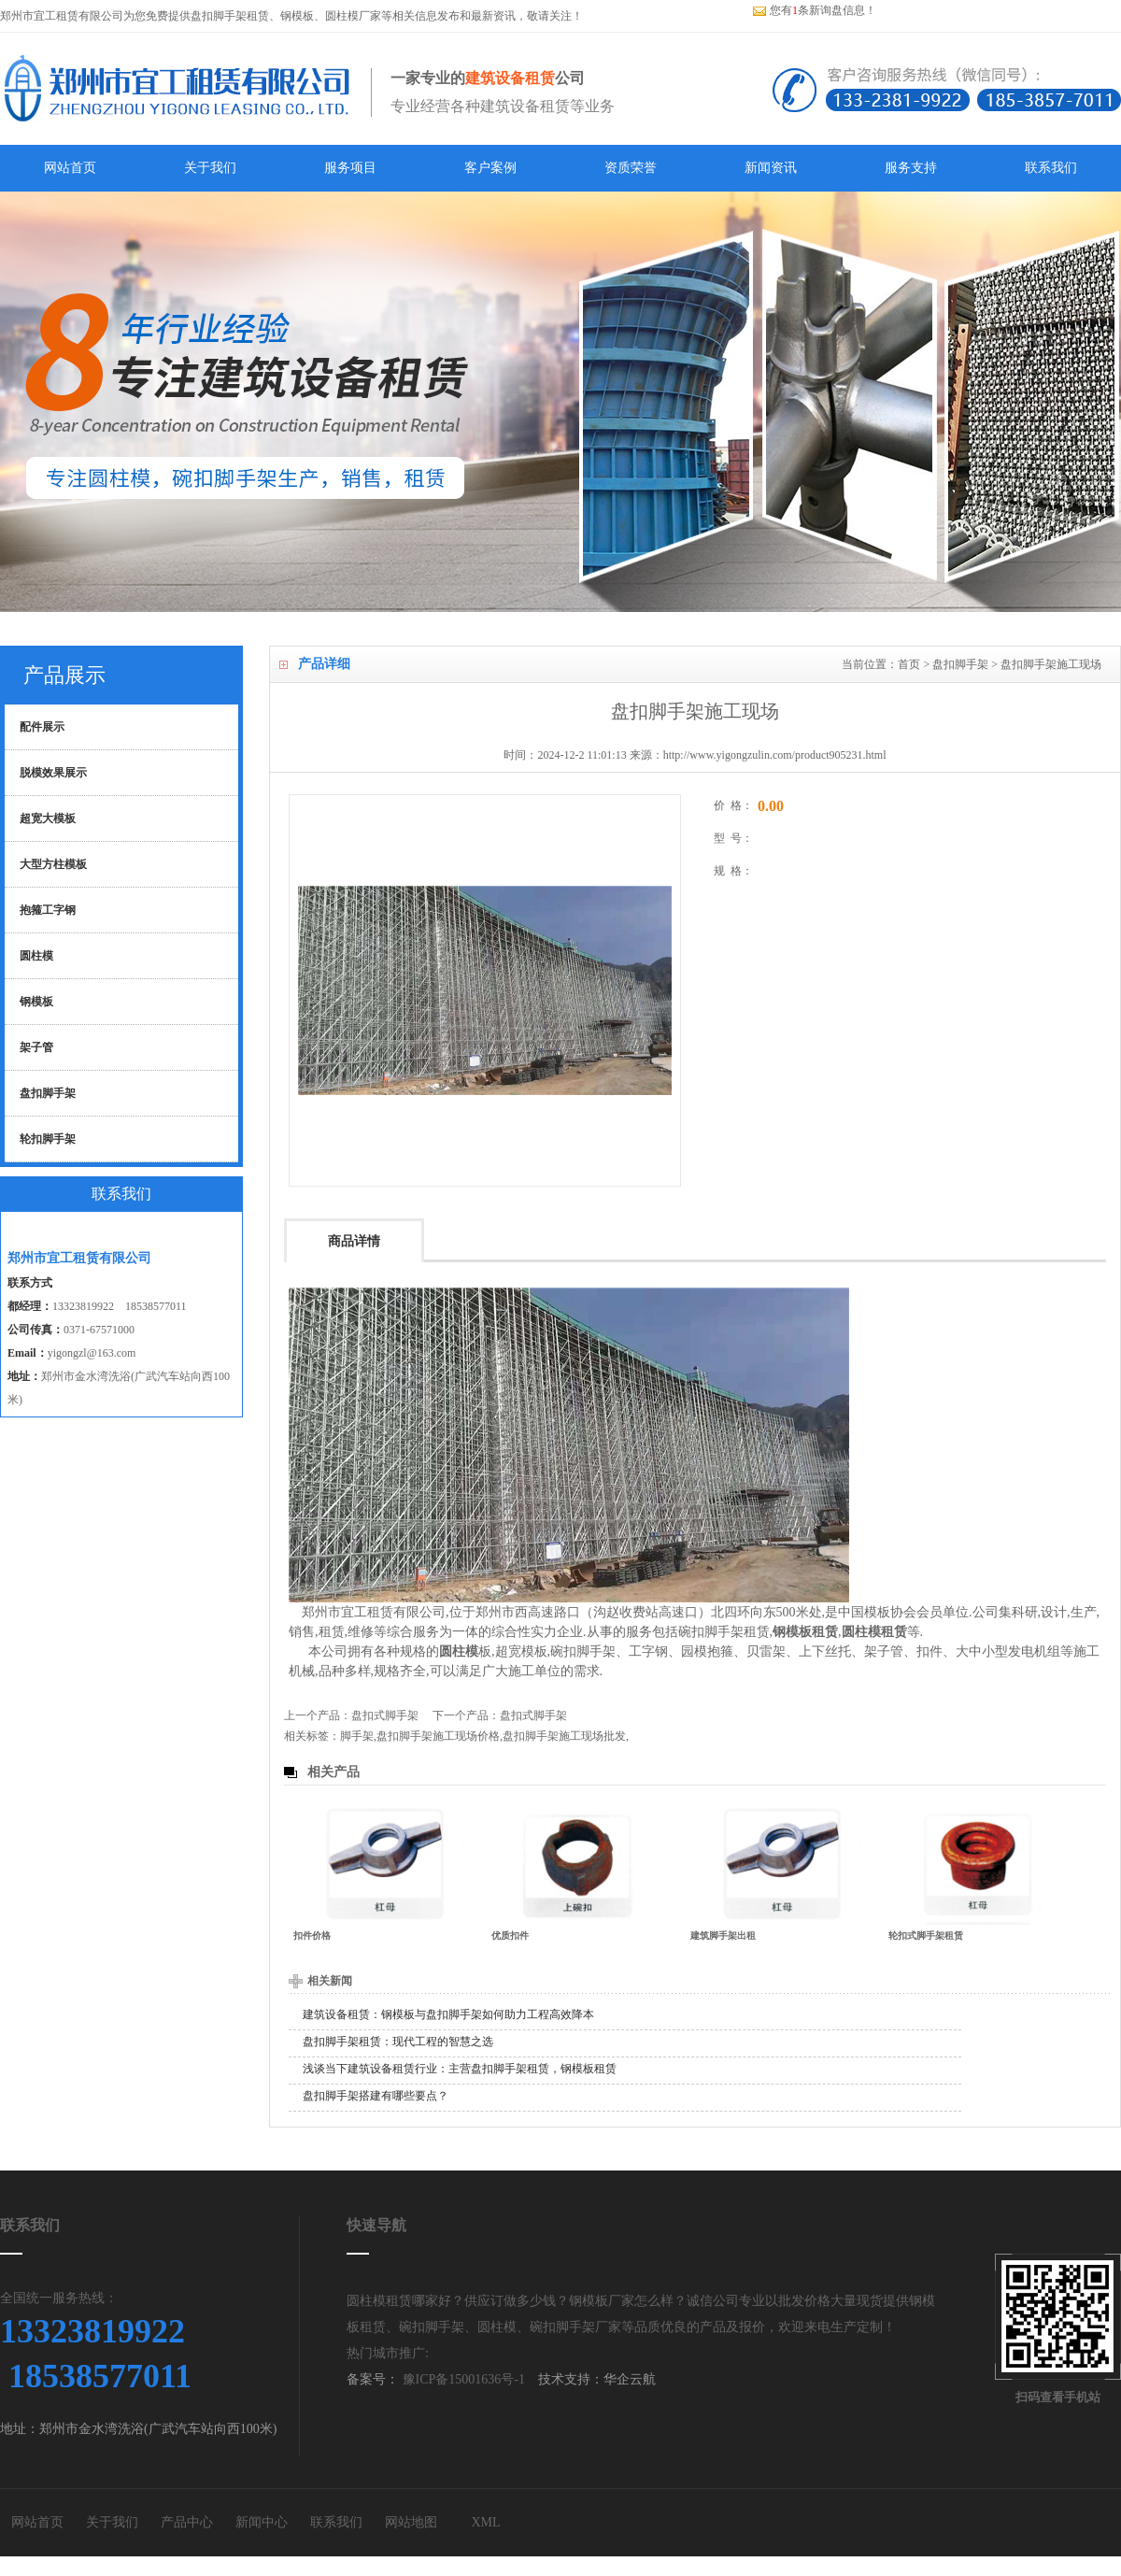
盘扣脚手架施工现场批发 (564, 1736)
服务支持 (911, 168)
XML (485, 2522)
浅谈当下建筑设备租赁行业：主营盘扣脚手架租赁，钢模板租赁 (460, 2068)
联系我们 (1051, 168)
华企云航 (629, 2379)
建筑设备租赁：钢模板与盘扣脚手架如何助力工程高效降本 (448, 2014)
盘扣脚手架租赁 (230, 15)
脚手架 (357, 1736)
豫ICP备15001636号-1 (462, 2379)
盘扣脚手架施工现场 (1050, 664)
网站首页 (70, 168)
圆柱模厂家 (353, 15)
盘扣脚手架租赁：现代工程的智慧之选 (398, 2041)
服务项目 (350, 168)
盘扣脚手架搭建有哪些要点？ (375, 2095)
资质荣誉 (630, 168)
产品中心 (187, 2522)
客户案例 (490, 168)
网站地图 (411, 2522)
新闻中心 (261, 2522)
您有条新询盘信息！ (814, 10)
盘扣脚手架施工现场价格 (438, 1736)
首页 (909, 664)
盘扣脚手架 (960, 664)
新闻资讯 (771, 168)
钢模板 (297, 15)
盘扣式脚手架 (385, 1715)
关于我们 (210, 168)
